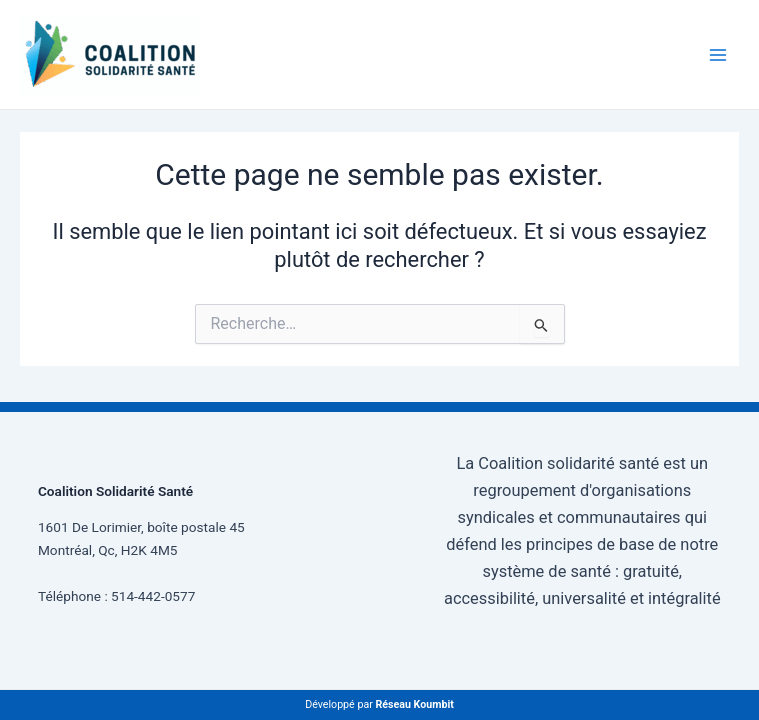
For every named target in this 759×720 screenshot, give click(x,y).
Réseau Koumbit (414, 704)
